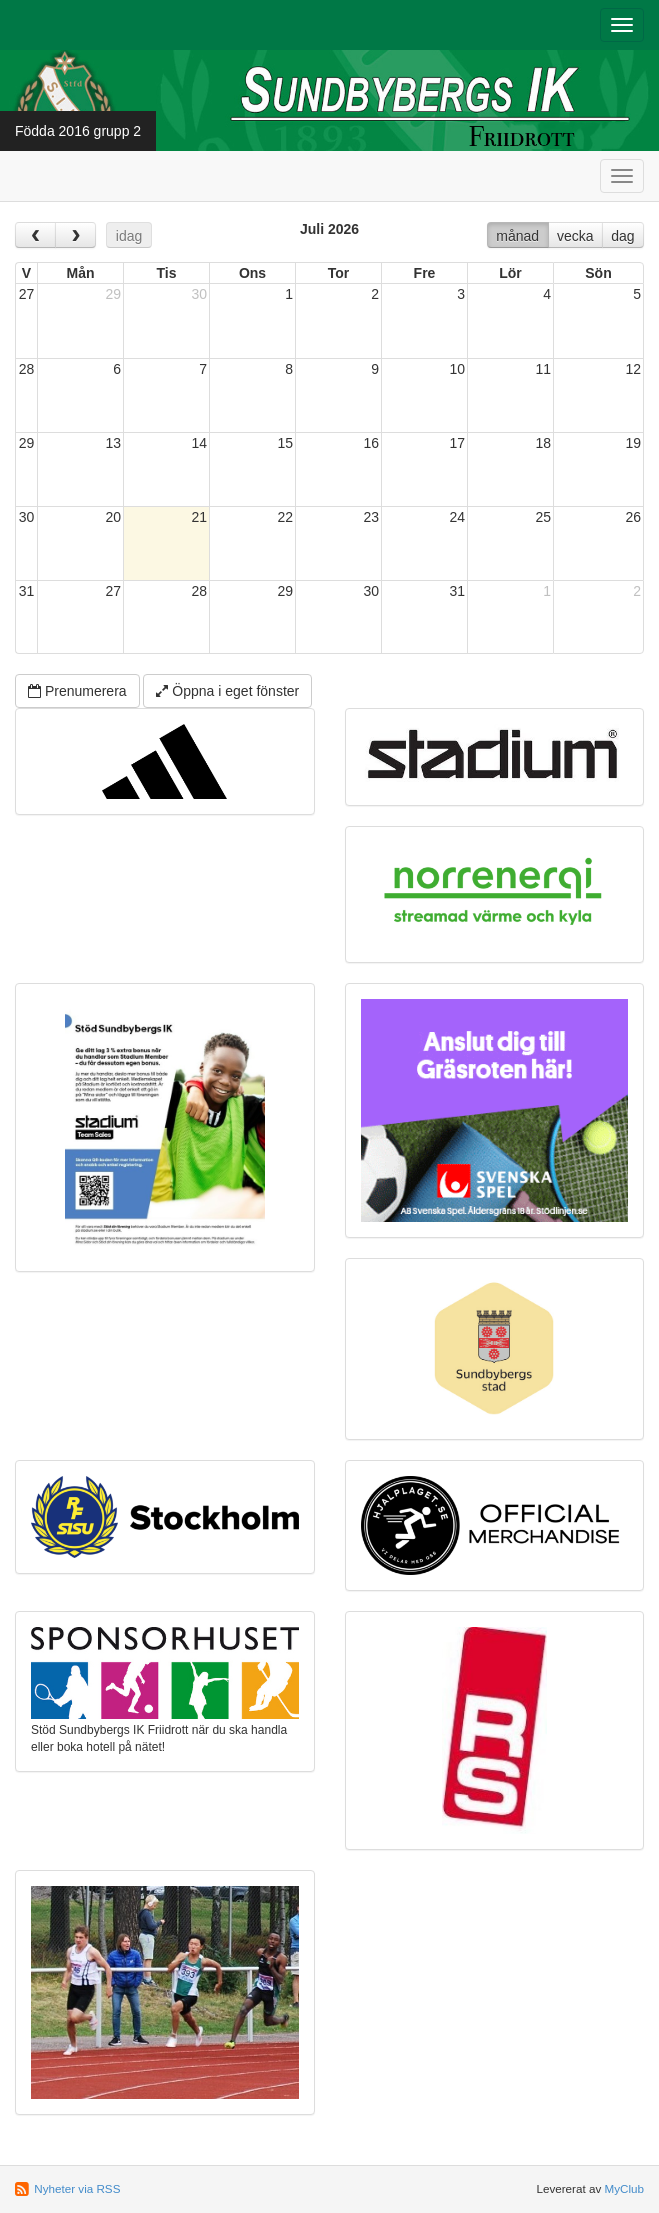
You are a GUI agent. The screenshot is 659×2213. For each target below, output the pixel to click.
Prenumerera (77, 691)
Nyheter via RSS (77, 2188)
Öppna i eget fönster (227, 691)
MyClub (624, 2188)
